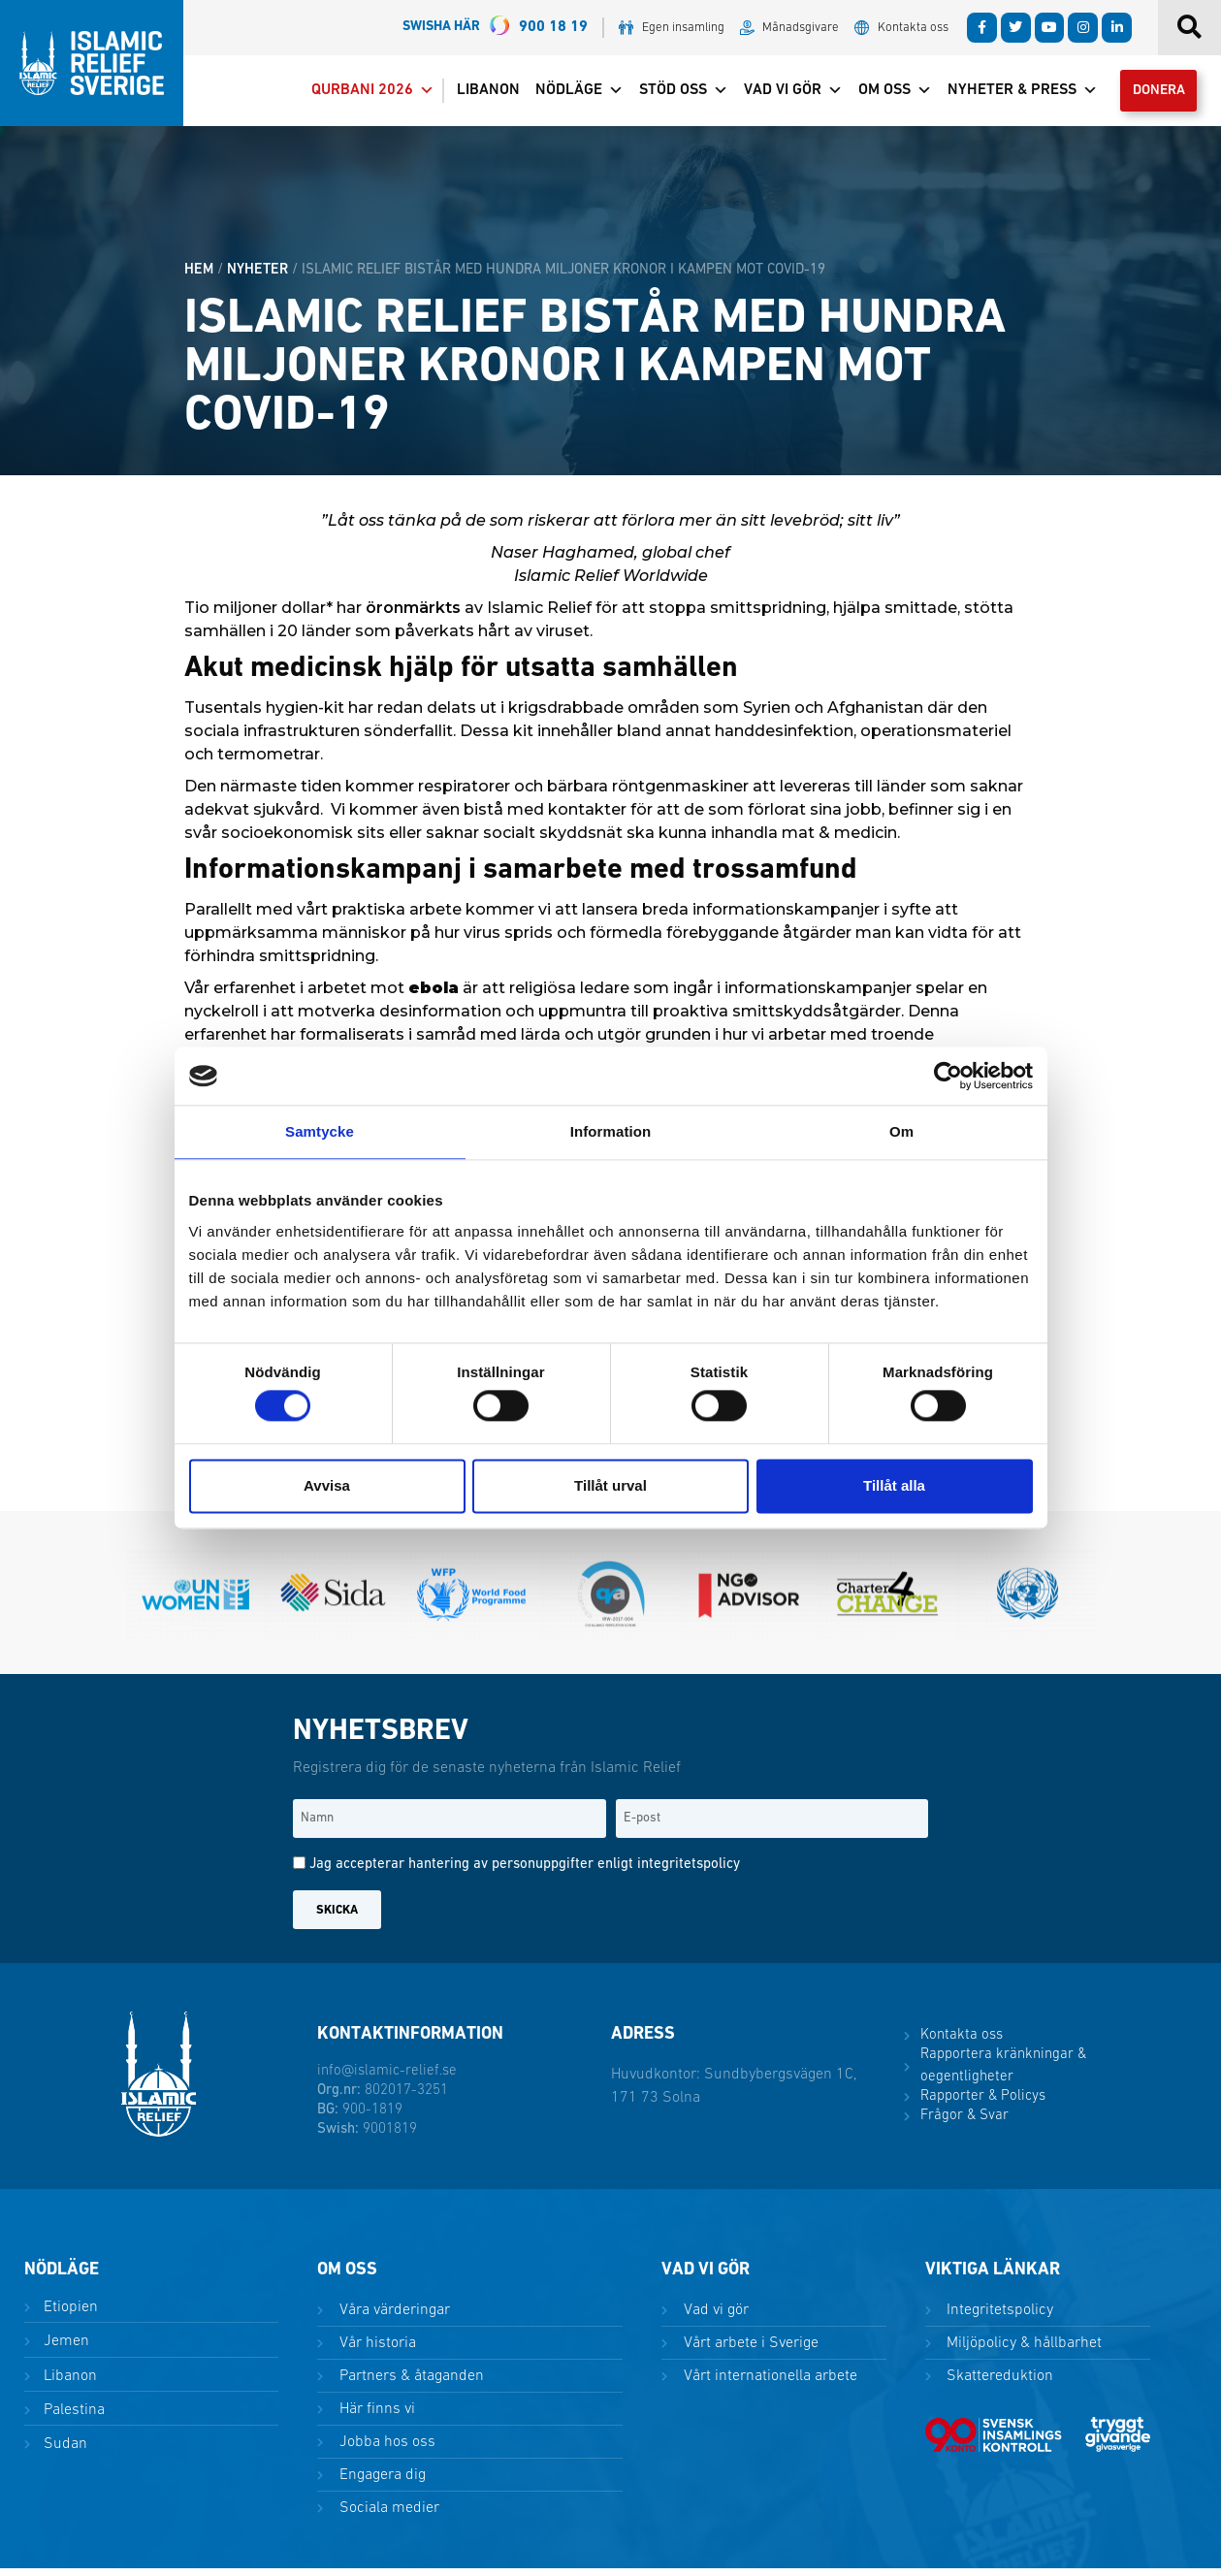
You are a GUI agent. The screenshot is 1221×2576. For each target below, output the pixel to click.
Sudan (63, 2451)
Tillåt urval (610, 1485)
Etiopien (69, 2315)
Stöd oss (669, 94)
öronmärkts (413, 615)
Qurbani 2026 (358, 94)
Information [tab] (611, 1131)
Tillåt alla (894, 1485)
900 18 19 (495, 27)
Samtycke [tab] (319, 1131)
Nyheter (257, 277)
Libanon (473, 94)
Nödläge (565, 94)
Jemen (64, 2349)
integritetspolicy (688, 1872)
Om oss (880, 94)
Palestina (72, 2417)
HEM (198, 277)
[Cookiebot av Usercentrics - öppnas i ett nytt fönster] (948, 1075)
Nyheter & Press (1008, 94)
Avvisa (327, 1485)
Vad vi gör (778, 94)
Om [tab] (901, 1131)
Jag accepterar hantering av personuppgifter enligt (524, 1872)
